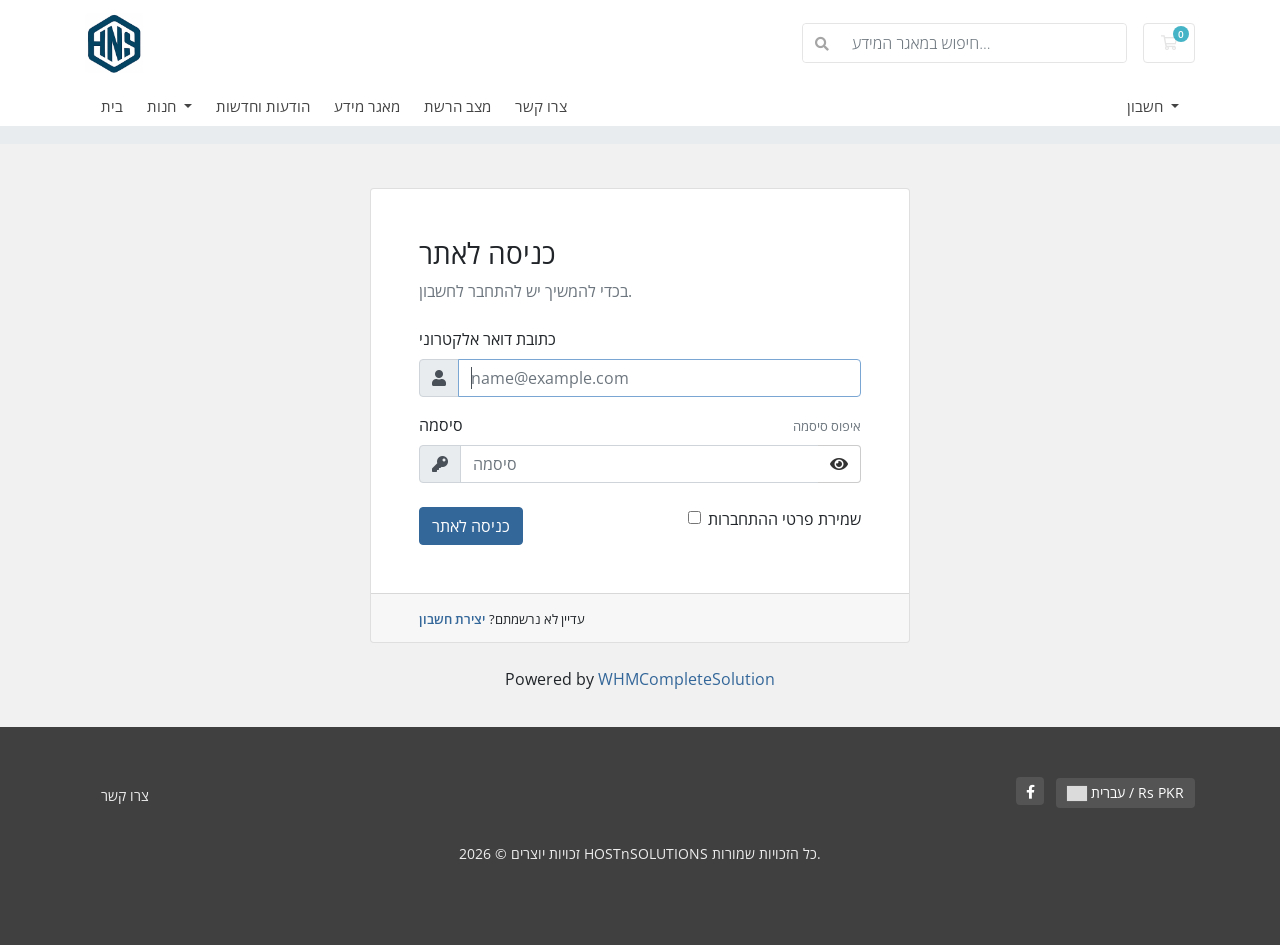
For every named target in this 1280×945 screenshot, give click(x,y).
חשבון (1147, 106)
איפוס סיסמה (827, 426)
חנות (163, 106)
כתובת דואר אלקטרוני (487, 339)
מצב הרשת (457, 106)
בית (112, 106)
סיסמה (441, 425)
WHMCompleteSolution (686, 679)
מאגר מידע (367, 106)
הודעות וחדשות (263, 106)
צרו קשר (541, 106)
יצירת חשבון (452, 619)
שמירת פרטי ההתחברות (784, 519)
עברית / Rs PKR (1125, 792)
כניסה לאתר (471, 526)
